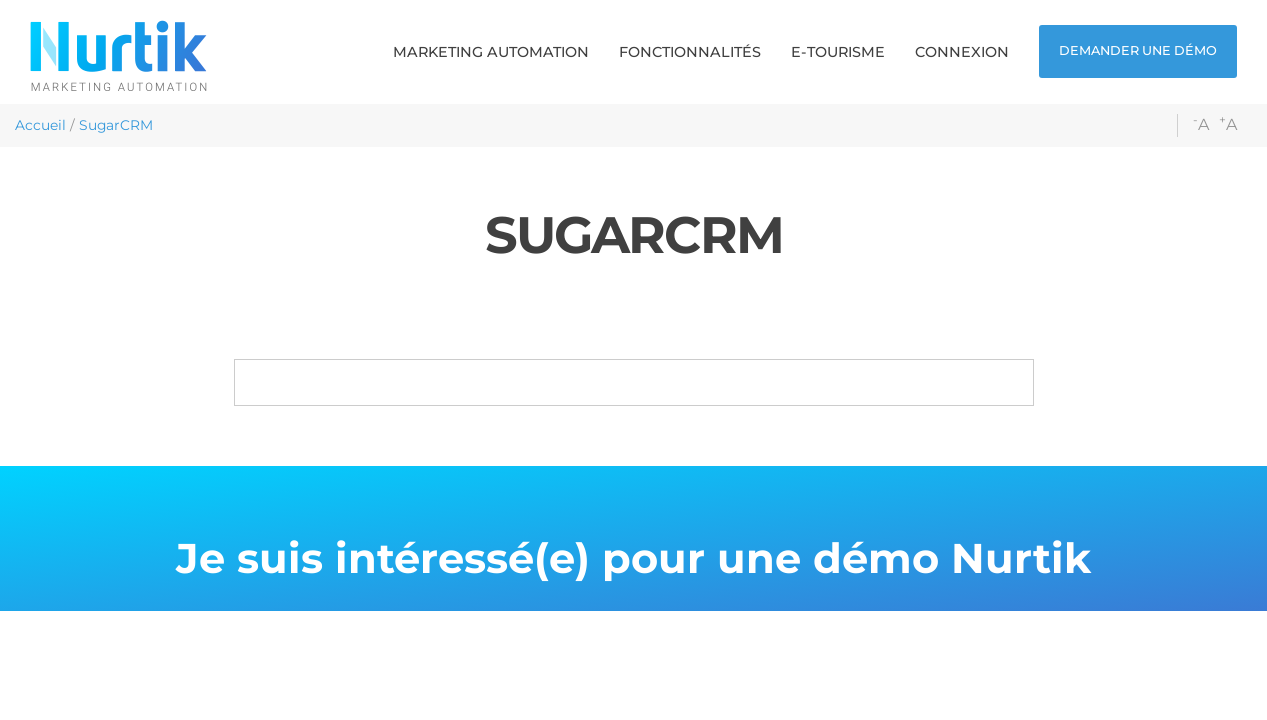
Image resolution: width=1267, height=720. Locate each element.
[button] (491, 52)
